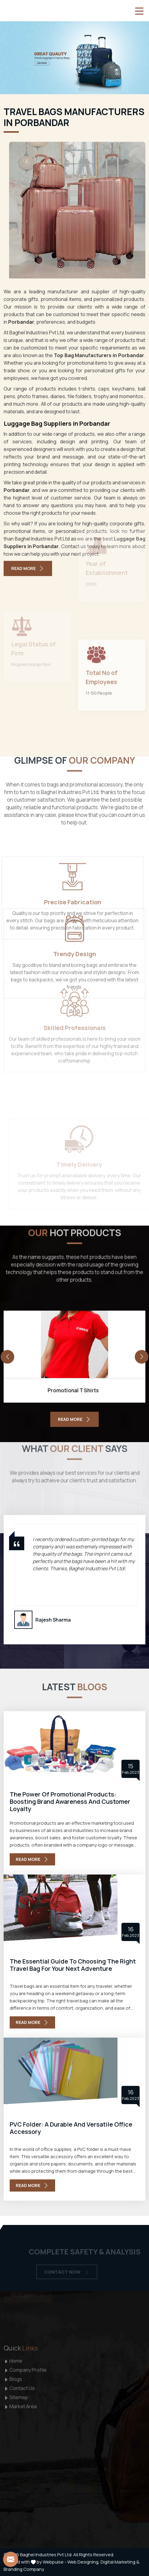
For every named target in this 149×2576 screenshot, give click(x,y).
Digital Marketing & (120, 2562)
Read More (28, 568)
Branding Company (24, 2569)
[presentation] (7, 1356)
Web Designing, (83, 2562)
